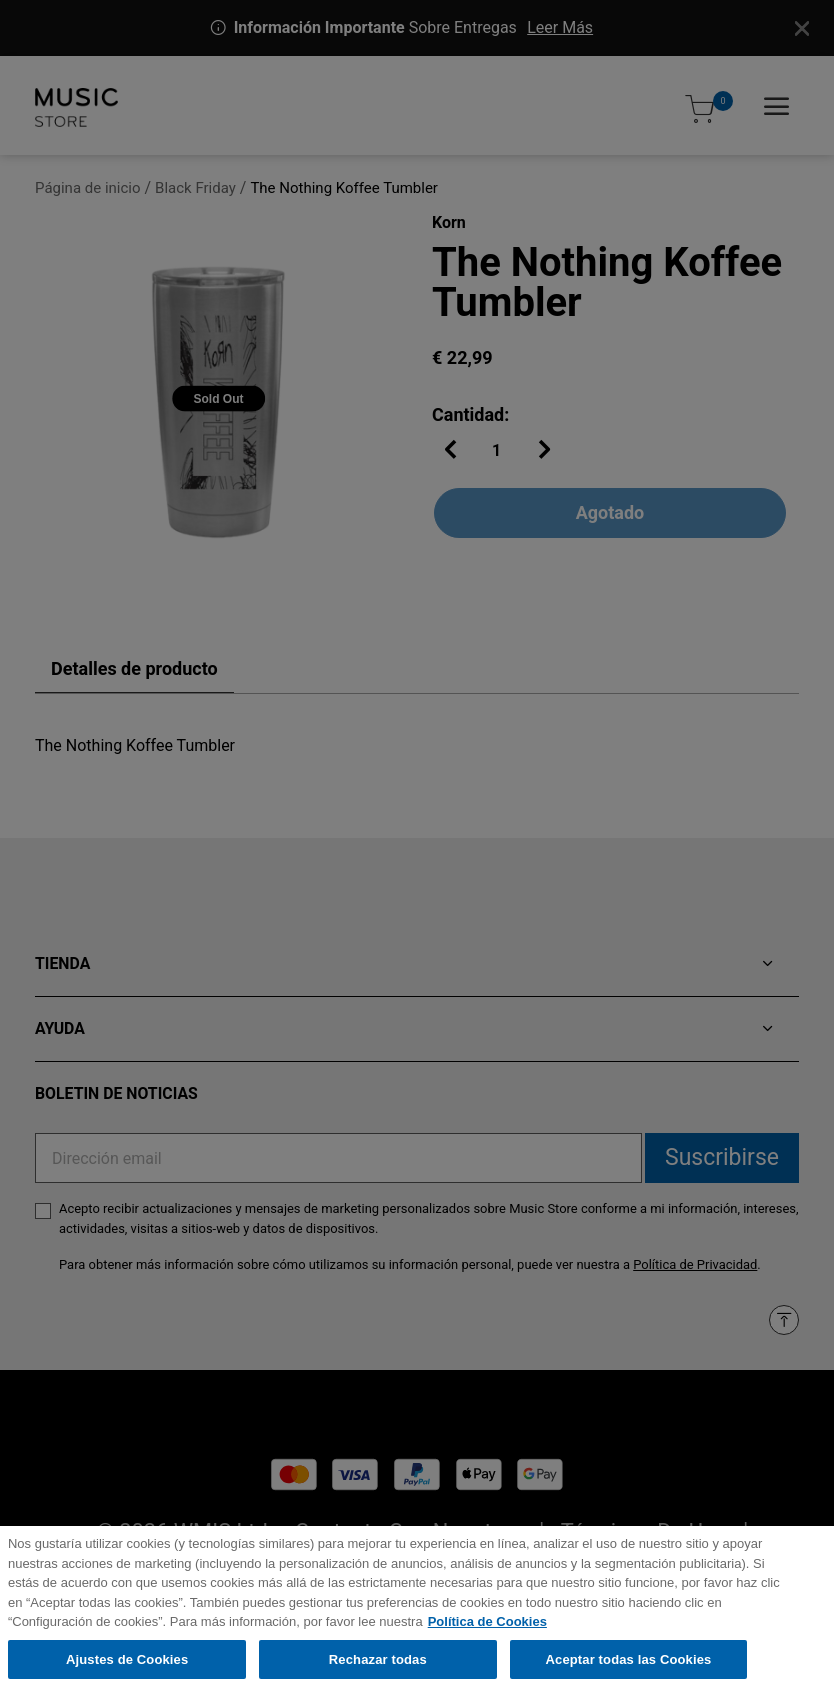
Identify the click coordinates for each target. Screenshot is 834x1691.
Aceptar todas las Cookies (629, 1670)
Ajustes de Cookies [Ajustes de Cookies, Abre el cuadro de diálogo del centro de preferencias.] (127, 1670)
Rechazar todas (378, 1670)
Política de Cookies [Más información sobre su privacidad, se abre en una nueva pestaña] (487, 1632)
